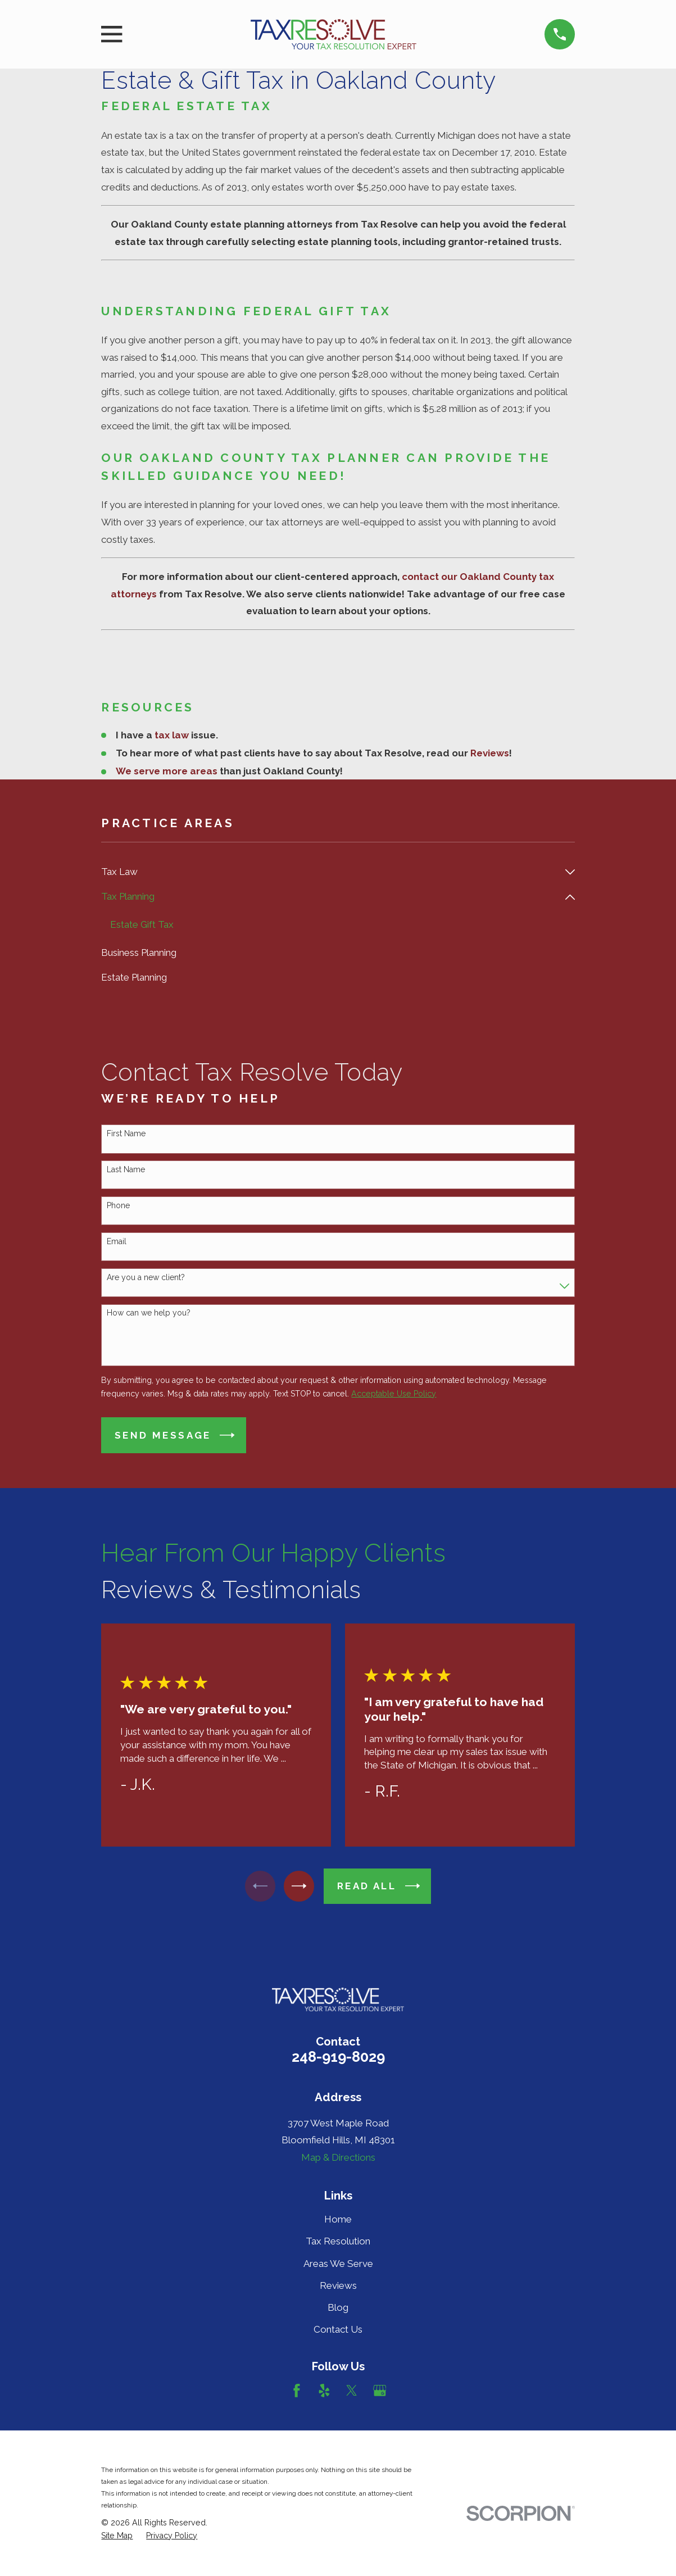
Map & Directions (338, 2158)
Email (116, 1242)
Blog (338, 2308)
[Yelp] (324, 2391)
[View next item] (301, 1887)
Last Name (126, 1170)
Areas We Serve (338, 2264)
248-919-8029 (338, 2057)
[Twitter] (352, 2391)
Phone (118, 1206)
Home (338, 2220)
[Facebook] (296, 2391)
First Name (126, 1134)
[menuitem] (330, 872)
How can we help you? (148, 1313)
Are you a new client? (146, 1278)
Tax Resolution (338, 2242)
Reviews (338, 2286)
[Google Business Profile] (380, 2391)
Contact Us (338, 2330)
